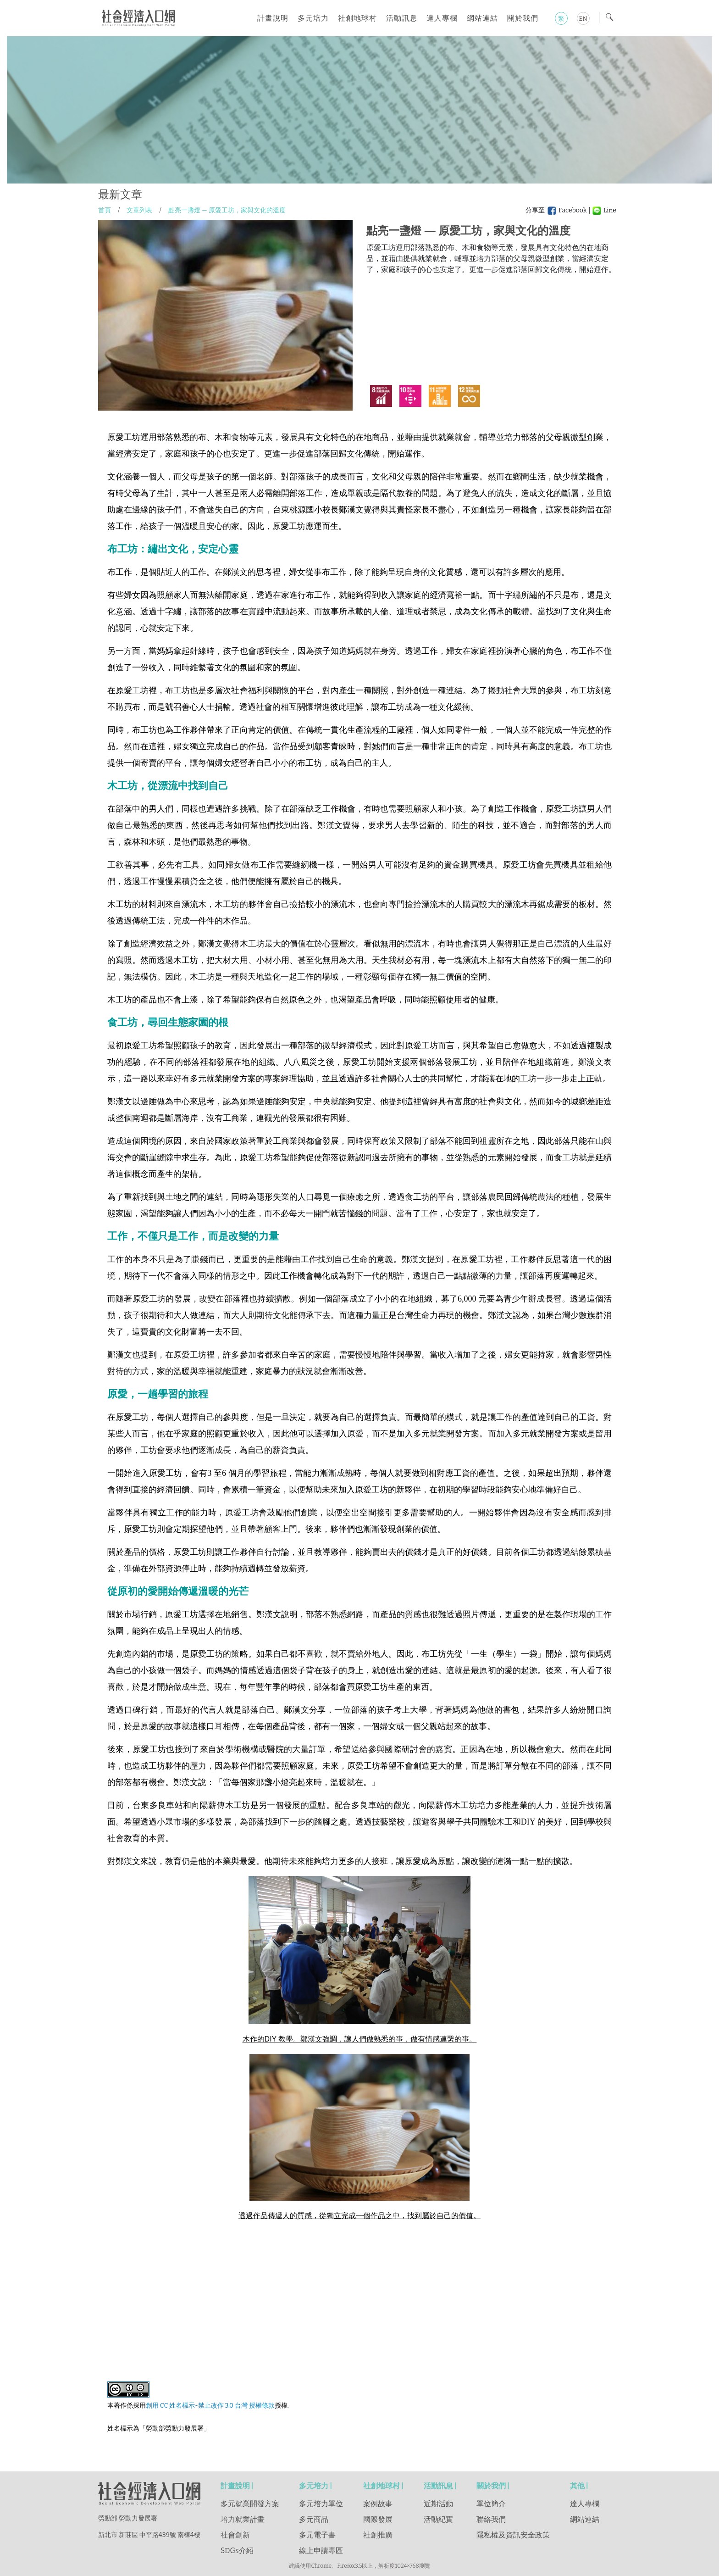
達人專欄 (442, 18)
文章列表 (139, 210)
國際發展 (378, 2519)
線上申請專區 (321, 2550)
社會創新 (235, 2535)
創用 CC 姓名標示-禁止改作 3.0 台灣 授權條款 (210, 2405)
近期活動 (438, 2503)
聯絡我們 (491, 2519)
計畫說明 (272, 18)
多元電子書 (317, 2535)
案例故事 (378, 2503)
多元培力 (313, 18)
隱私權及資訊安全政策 (513, 2535)
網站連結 (482, 18)
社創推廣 (378, 2535)
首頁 (104, 210)
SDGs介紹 (237, 2550)
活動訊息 (401, 18)
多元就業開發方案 (250, 2503)
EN (583, 18)
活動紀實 (438, 2519)
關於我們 (522, 18)
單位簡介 (491, 2503)
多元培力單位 (321, 2503)
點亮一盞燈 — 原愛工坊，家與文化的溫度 (227, 210)
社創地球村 (357, 18)
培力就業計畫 (243, 2519)
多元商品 (313, 2519)
